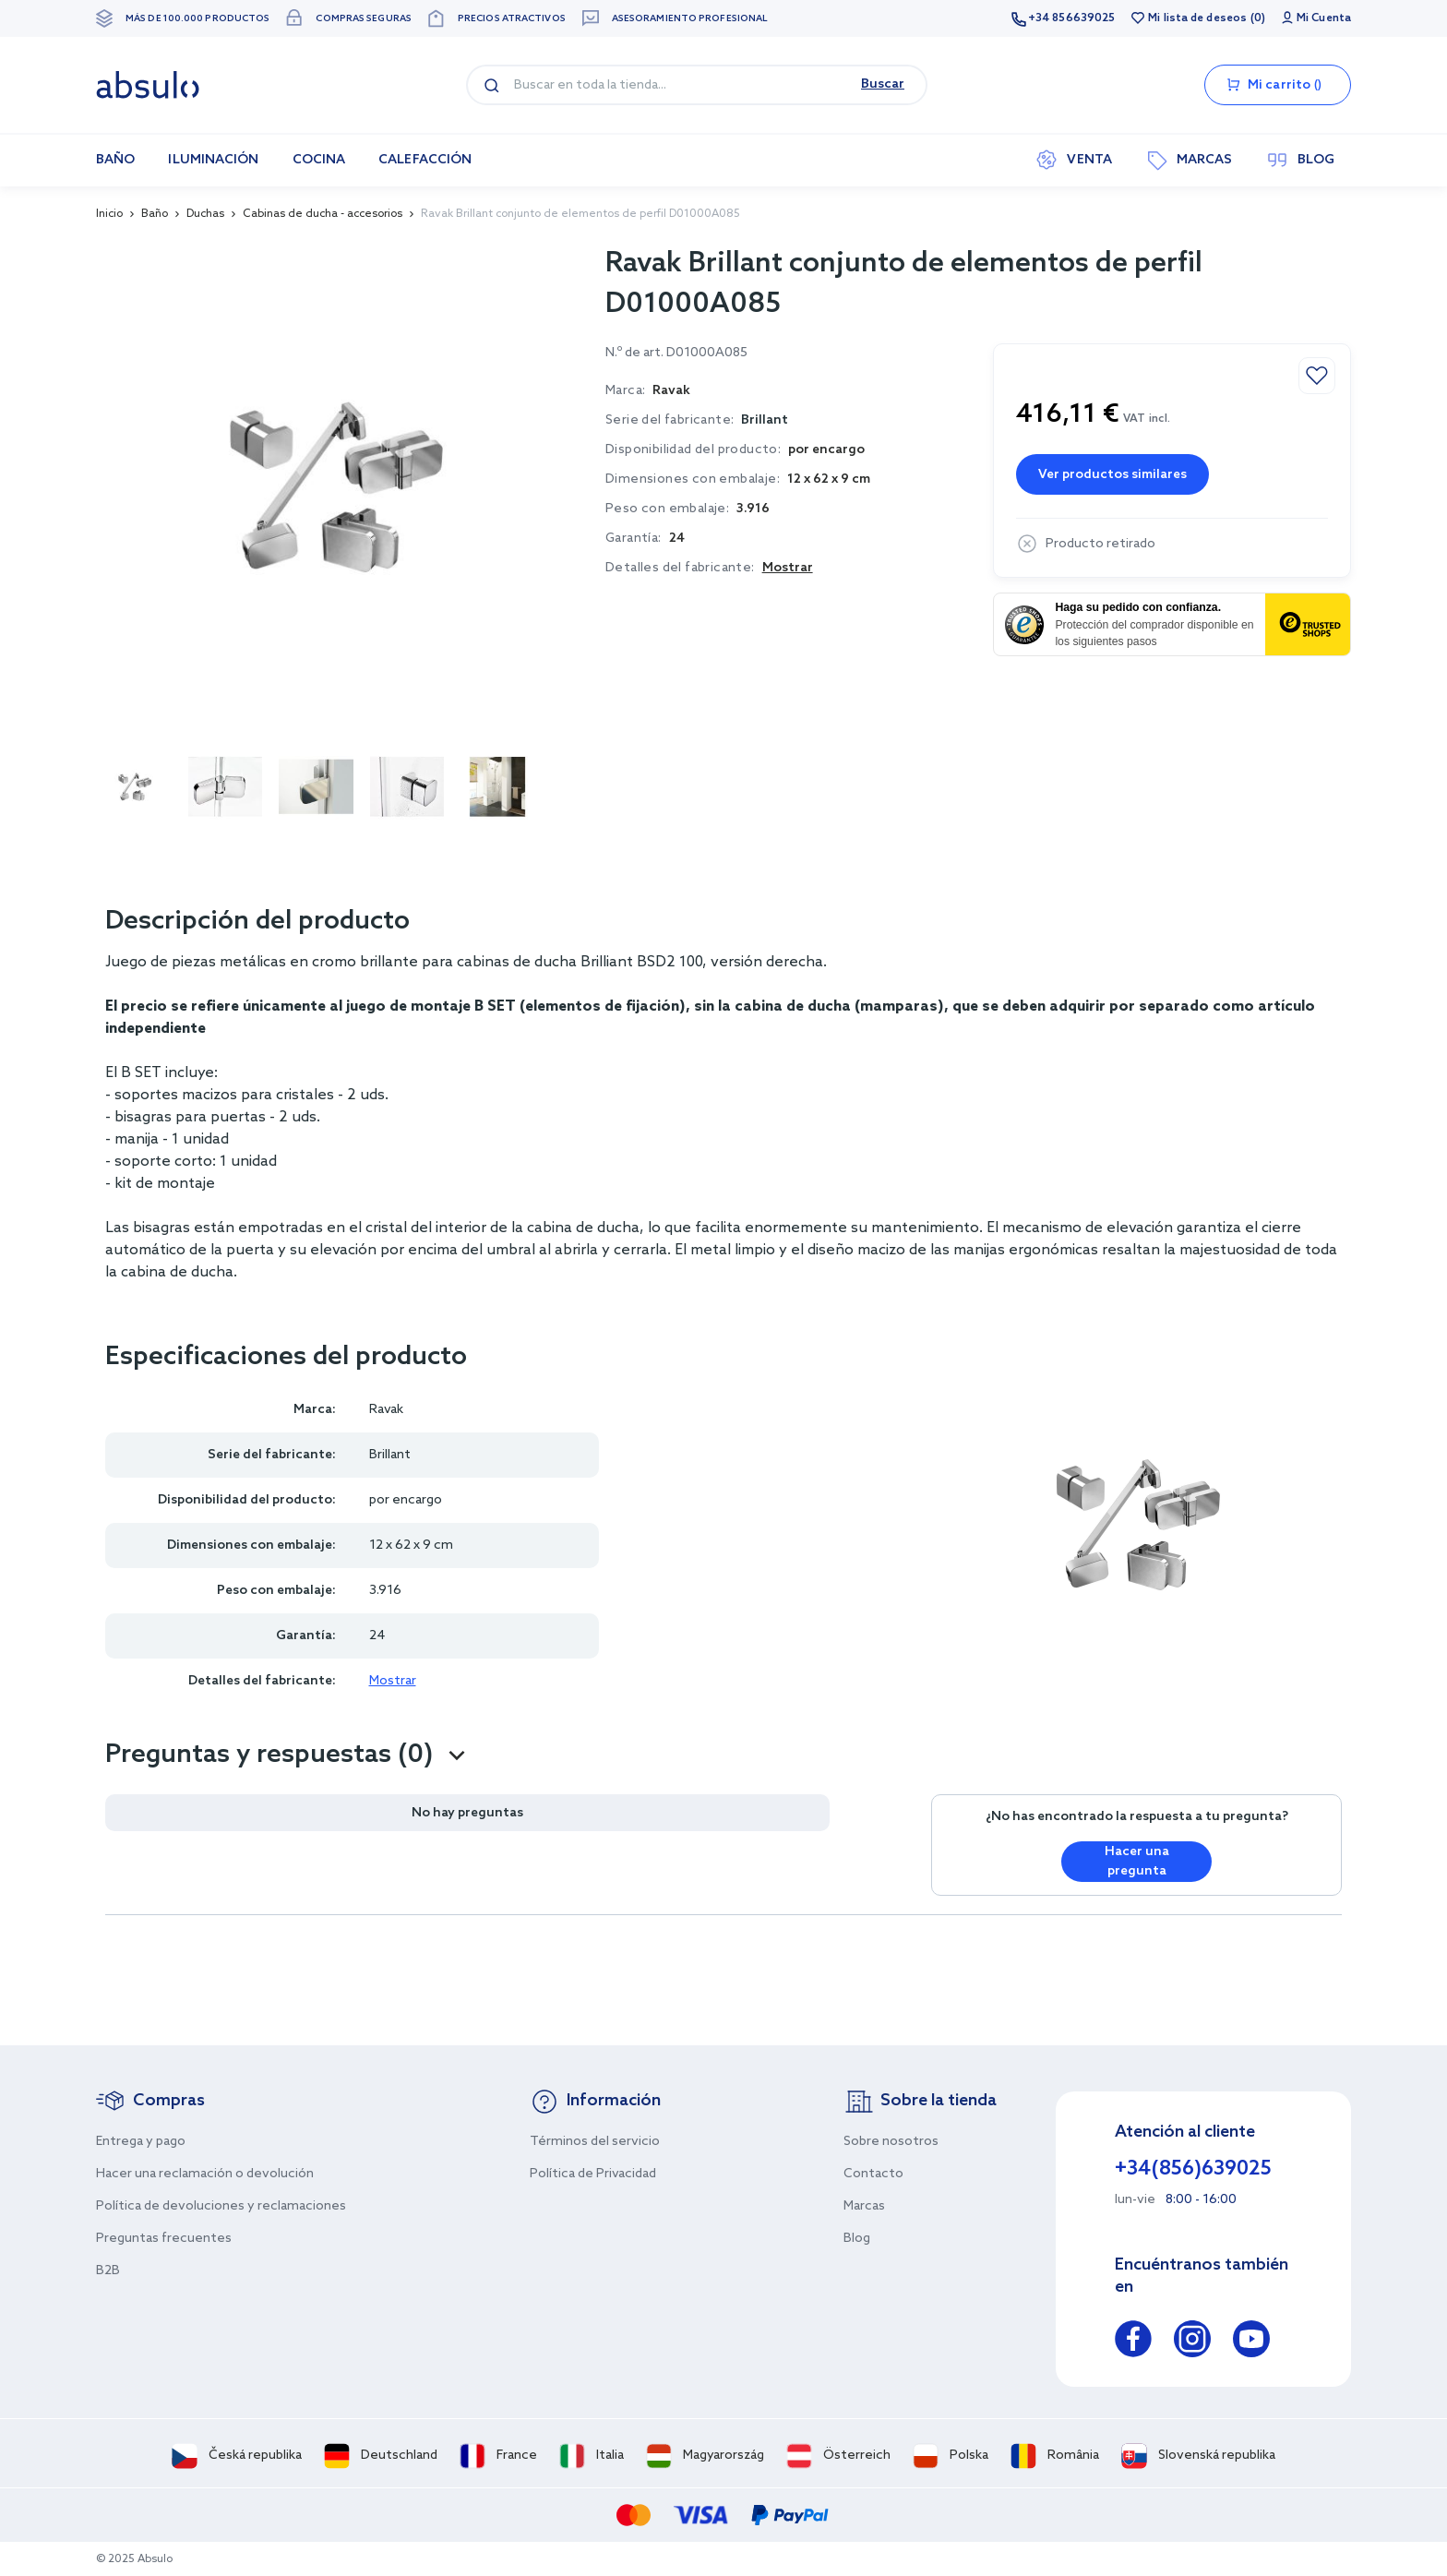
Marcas (864, 2206)
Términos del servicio (595, 2142)
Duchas (205, 214)
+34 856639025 (1071, 18)
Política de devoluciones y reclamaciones (221, 2206)
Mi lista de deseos (1197, 18)
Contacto (873, 2174)
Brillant (764, 420)
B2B (108, 2271)
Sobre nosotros (891, 2142)
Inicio (109, 214)
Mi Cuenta (1324, 18)
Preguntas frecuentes (164, 2239)
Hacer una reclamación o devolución (205, 2174)
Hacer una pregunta (1137, 1861)
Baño (154, 214)
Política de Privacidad (593, 2174)
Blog (856, 2239)
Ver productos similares (1112, 475)
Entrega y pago (140, 2142)
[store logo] (147, 85)
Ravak (386, 1410)
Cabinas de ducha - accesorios (322, 214)
